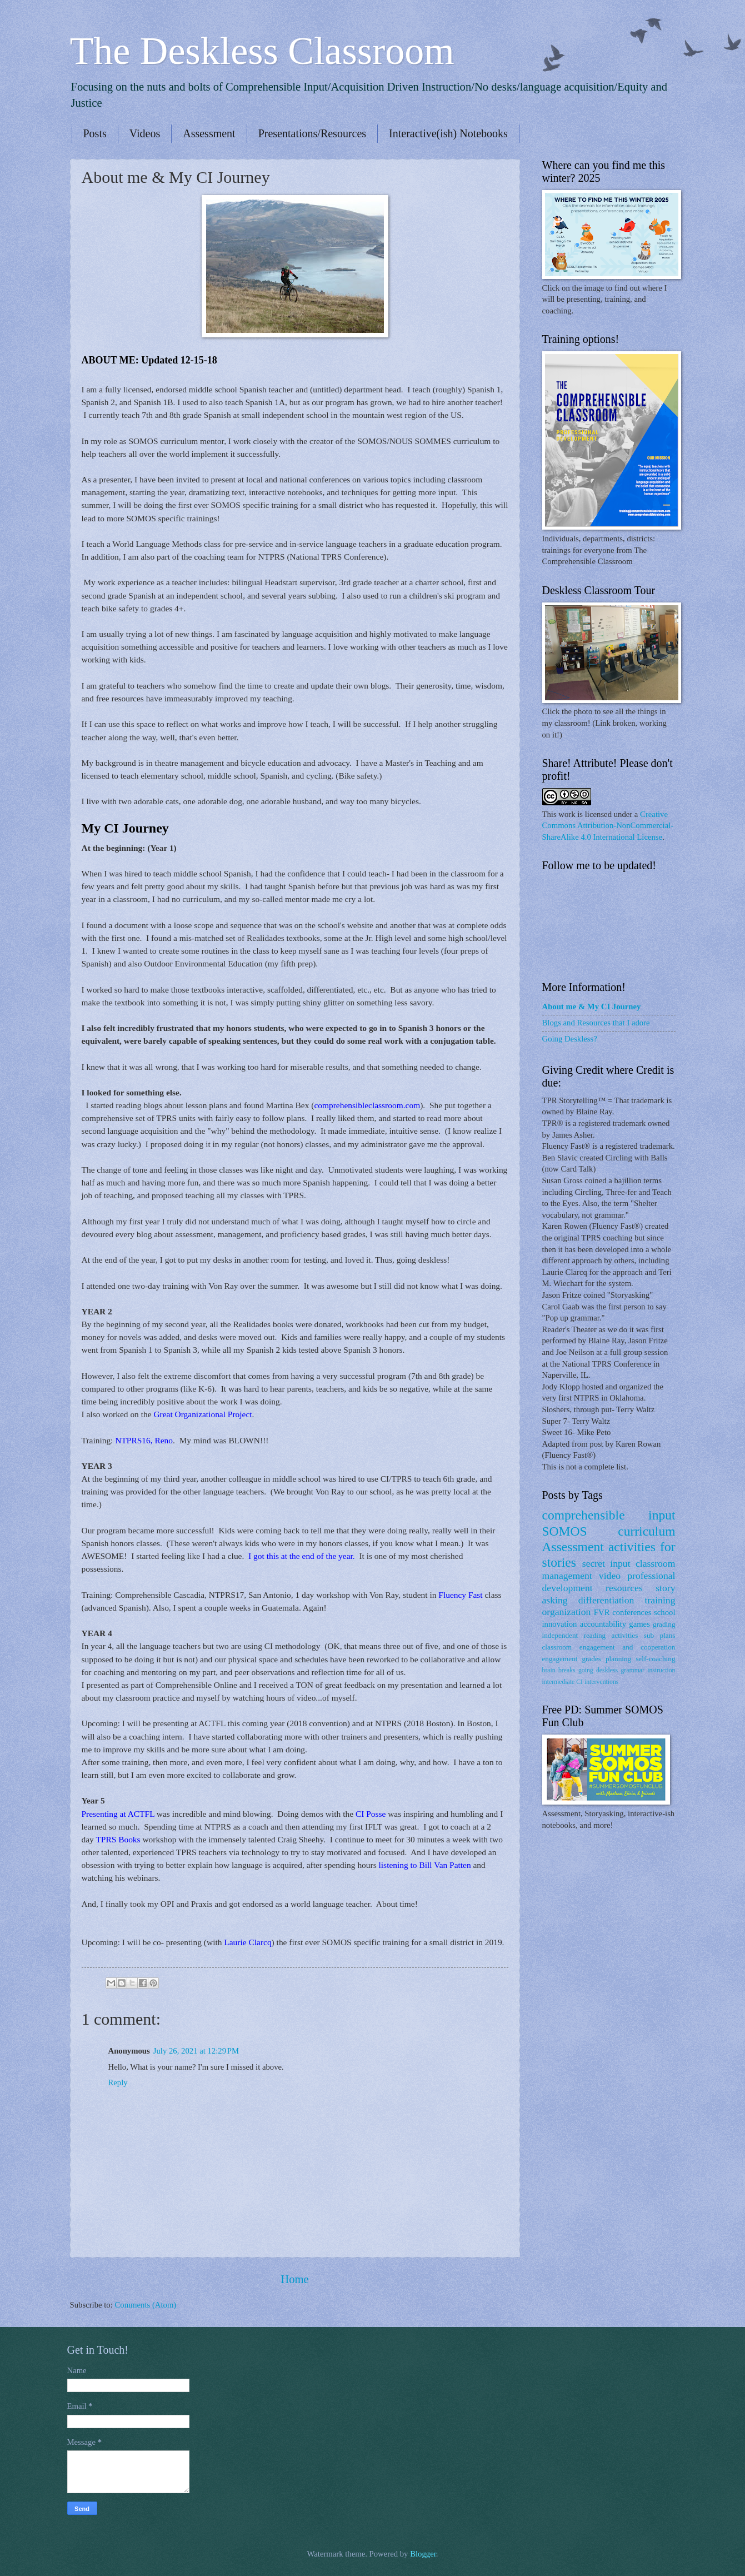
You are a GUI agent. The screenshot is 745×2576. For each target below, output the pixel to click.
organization (566, 1611)
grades (591, 1659)
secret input (606, 1563)
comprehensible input (609, 1515)
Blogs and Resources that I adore (596, 1022)
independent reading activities (590, 1635)
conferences (631, 1612)
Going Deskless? (569, 1038)
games (639, 1624)
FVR (602, 1612)
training (660, 1600)
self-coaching (655, 1659)
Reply (118, 2082)
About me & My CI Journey (591, 1006)
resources (624, 1587)
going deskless (598, 1670)
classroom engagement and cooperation (609, 1647)
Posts (95, 133)
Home (294, 2279)
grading (664, 1624)
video (610, 1575)
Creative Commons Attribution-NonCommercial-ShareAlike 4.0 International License (608, 825)
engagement (560, 1659)
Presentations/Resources (312, 133)
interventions (601, 1682)
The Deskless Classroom (262, 50)
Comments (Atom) (145, 2304)
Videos (144, 133)
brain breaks (559, 1670)
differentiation (606, 1600)
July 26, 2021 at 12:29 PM (196, 2050)
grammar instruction (648, 1670)
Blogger (423, 2553)
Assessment (209, 133)
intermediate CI (562, 1682)
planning (618, 1659)
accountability (603, 1624)
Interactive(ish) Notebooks (448, 133)
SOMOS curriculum (609, 1531)
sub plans (660, 1635)
